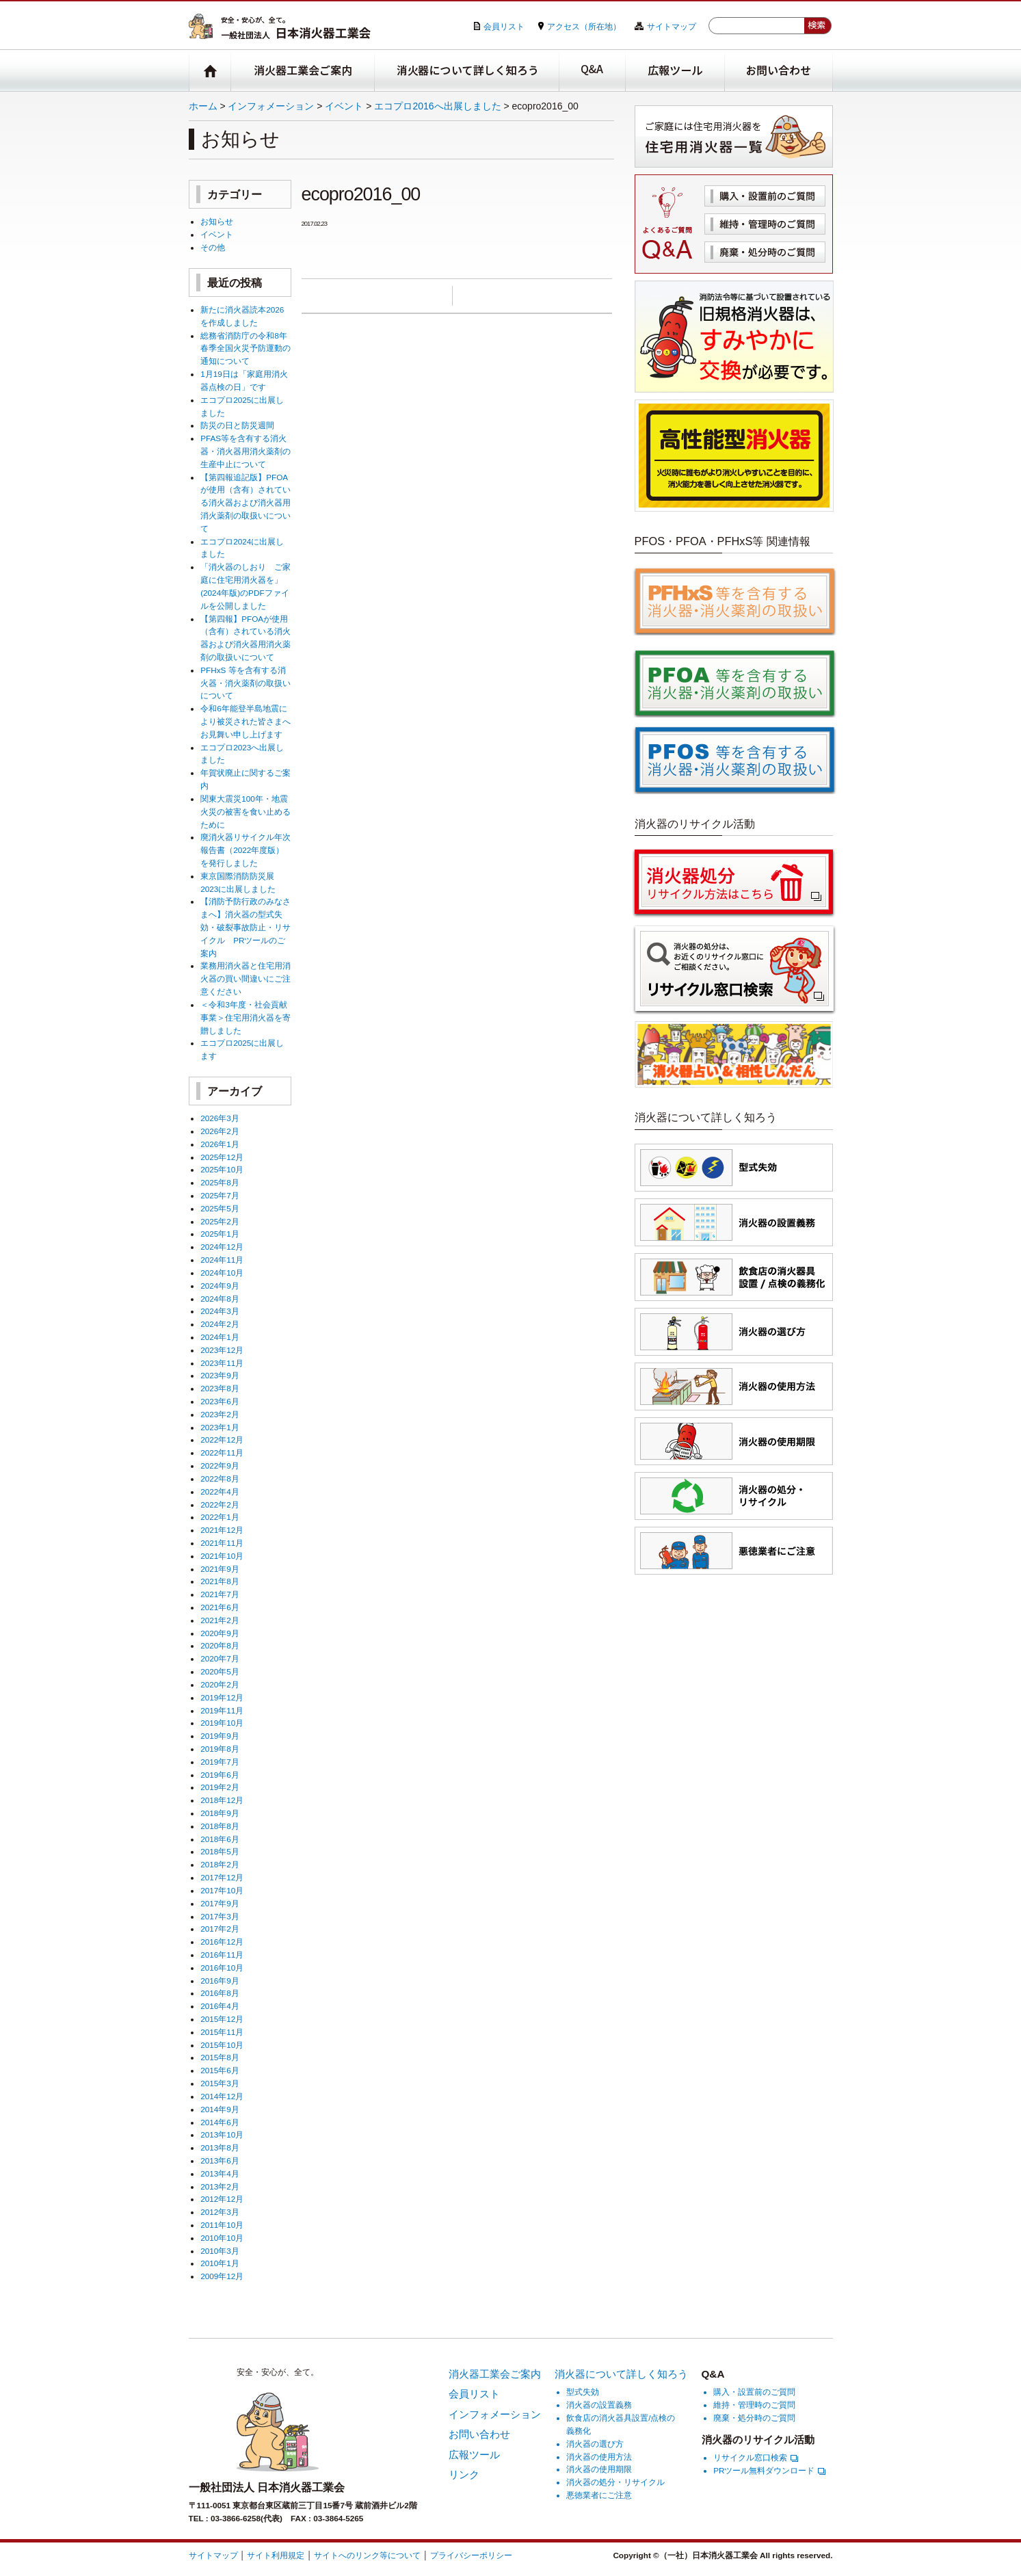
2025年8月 (219, 1182)
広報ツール (675, 71)
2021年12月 (221, 1529)
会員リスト (504, 26)
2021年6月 (219, 1607)
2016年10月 (221, 1967)
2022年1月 (219, 1516)
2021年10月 (221, 1555)
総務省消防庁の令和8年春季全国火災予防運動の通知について (245, 348)
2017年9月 (219, 1903)
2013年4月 (219, 2173)
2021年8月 (219, 1581)
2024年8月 (219, 1298)
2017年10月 (221, 1890)
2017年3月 (219, 1916)
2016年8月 (219, 1992)
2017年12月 (221, 1877)
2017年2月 (219, 1928)
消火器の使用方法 (599, 2456)
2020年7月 (219, 1658)
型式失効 (582, 2391)
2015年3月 (219, 2083)
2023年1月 (219, 1427)
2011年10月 (221, 2224)
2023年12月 (221, 1349)
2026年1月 (219, 1144)
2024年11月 (221, 1259)
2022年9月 (219, 1465)
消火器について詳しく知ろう (467, 71)
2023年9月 (219, 1375)
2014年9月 (219, 2109)
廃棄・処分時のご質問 (764, 252)
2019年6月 (219, 1774)
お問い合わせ (779, 71)
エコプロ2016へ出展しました (437, 106)
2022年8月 (219, 1478)
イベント (344, 106)
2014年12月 (221, 2096)
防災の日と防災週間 (237, 425)
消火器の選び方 (595, 2443)
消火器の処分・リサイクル (615, 2482)
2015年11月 (221, 2031)
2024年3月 (219, 1310)
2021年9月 (219, 1568)
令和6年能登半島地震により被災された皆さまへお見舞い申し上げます (245, 721)
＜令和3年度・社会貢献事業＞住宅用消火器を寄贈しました (245, 1017)
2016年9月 (219, 1980)
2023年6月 (219, 1401)
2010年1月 (219, 2263)
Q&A (592, 71)
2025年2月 (219, 1221)
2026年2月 (219, 1131)
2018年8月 (219, 1826)
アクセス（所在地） (584, 26)
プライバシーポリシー (471, 2555)
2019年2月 (219, 1787)
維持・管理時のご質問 (764, 224)
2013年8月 (219, 2147)
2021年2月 (219, 1620)
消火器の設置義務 (599, 2404)
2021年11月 (221, 1542)
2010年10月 (221, 2237)
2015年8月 (219, 2057)
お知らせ (216, 221)
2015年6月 (219, 2070)
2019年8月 (219, 1748)
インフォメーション (271, 106)
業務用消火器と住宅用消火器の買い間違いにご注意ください (245, 978)
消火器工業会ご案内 (303, 71)
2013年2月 (219, 2186)
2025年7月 (219, 1195)
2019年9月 (219, 1735)
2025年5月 (219, 1208)
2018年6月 (219, 1839)
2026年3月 (219, 1118)
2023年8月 (219, 1388)
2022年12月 (221, 1439)
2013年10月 (221, 2134)
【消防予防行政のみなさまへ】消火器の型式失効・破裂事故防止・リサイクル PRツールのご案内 (245, 927)
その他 (212, 247)
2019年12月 (221, 1697)
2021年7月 (219, 1594)
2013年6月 (219, 2160)
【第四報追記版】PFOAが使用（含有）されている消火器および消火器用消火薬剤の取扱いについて (245, 503)
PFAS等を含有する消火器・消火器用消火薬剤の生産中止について (245, 451)
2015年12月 (221, 2018)
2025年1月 (219, 1233)
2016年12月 (221, 1941)
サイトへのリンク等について (367, 2555)
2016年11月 (221, 1954)
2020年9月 (219, 1633)
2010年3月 (219, 2250)
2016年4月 (219, 2005)
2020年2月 (219, 1684)
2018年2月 (219, 1864)
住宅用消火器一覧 (734, 136)
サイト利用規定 (275, 2555)
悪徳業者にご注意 (599, 2494)
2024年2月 (219, 1323)
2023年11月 (221, 1362)
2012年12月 (221, 2198)
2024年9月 (219, 1285)
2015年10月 (221, 2044)
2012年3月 (219, 2211)
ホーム (203, 106)
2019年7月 (219, 1761)
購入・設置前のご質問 (764, 196)
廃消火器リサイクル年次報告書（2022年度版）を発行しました (245, 849)
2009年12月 (221, 2276)
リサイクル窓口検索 (755, 2457)
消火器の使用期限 (599, 2469)
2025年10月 (221, 1169)
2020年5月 (219, 1671)
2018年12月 (221, 1800)
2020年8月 (219, 1645)
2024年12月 (221, 1246)
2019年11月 (221, 1710)
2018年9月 (219, 1813)
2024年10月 (221, 1272)
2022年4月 (219, 1491)
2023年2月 (219, 1414)
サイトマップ (671, 26)
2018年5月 (219, 1851)
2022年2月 (219, 1504)
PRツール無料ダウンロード (769, 2470)
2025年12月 (221, 1157)
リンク (464, 2474)
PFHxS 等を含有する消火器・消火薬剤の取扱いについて (245, 683)
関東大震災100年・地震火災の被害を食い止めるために (245, 811)
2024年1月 (219, 1336)
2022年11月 (221, 1452)
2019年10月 (221, 1722)
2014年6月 (219, 2122)
